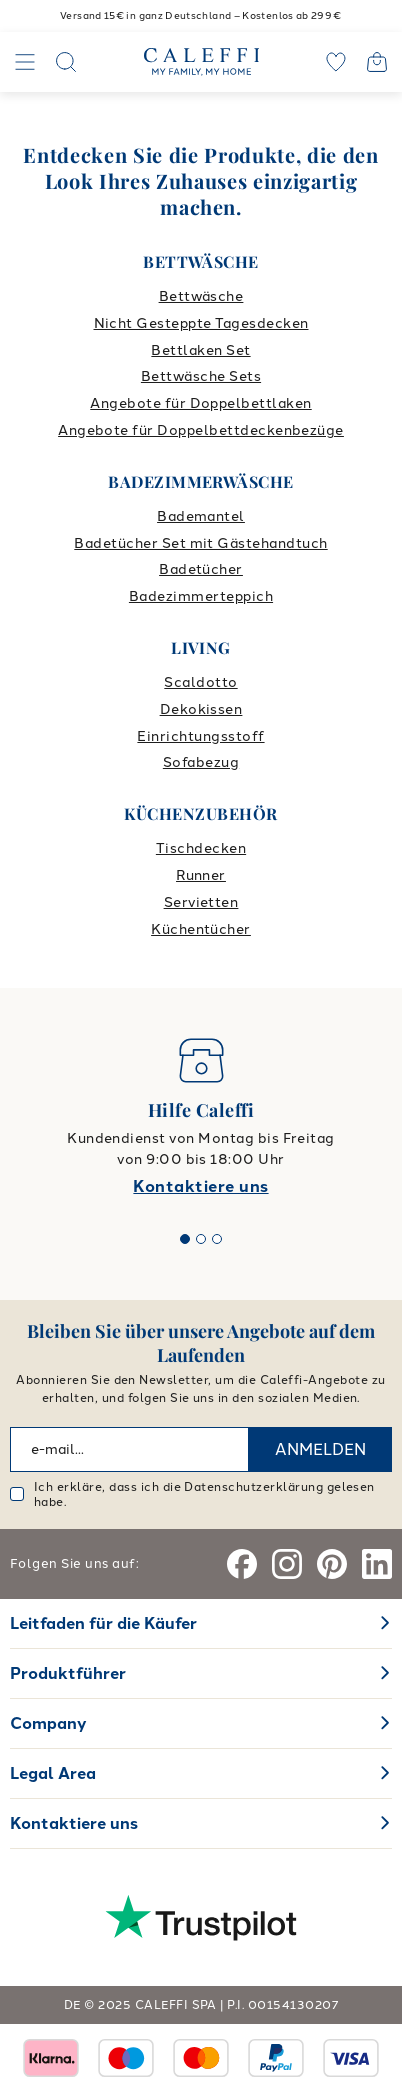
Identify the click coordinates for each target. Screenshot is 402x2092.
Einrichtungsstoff (200, 736)
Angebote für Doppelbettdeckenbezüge (201, 430)
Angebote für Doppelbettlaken (200, 403)
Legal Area (53, 1773)
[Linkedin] (377, 1564)
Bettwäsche (201, 296)
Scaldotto (200, 682)
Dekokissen (201, 709)
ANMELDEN (320, 1449)
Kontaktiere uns (200, 1186)
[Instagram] (287, 1564)
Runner (201, 875)
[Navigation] (25, 62)
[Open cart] (377, 62)
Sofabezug (201, 762)
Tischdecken (201, 848)
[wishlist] (336, 62)
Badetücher (201, 569)
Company (48, 1723)
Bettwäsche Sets (201, 376)
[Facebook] (242, 1564)
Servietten (201, 902)
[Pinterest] (332, 1564)
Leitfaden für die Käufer (103, 1623)
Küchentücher (201, 929)
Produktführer (68, 1673)
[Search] (66, 62)
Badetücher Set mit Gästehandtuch (200, 543)
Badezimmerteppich (201, 596)
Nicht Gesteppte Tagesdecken (201, 323)
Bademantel (201, 516)
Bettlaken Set (200, 350)
